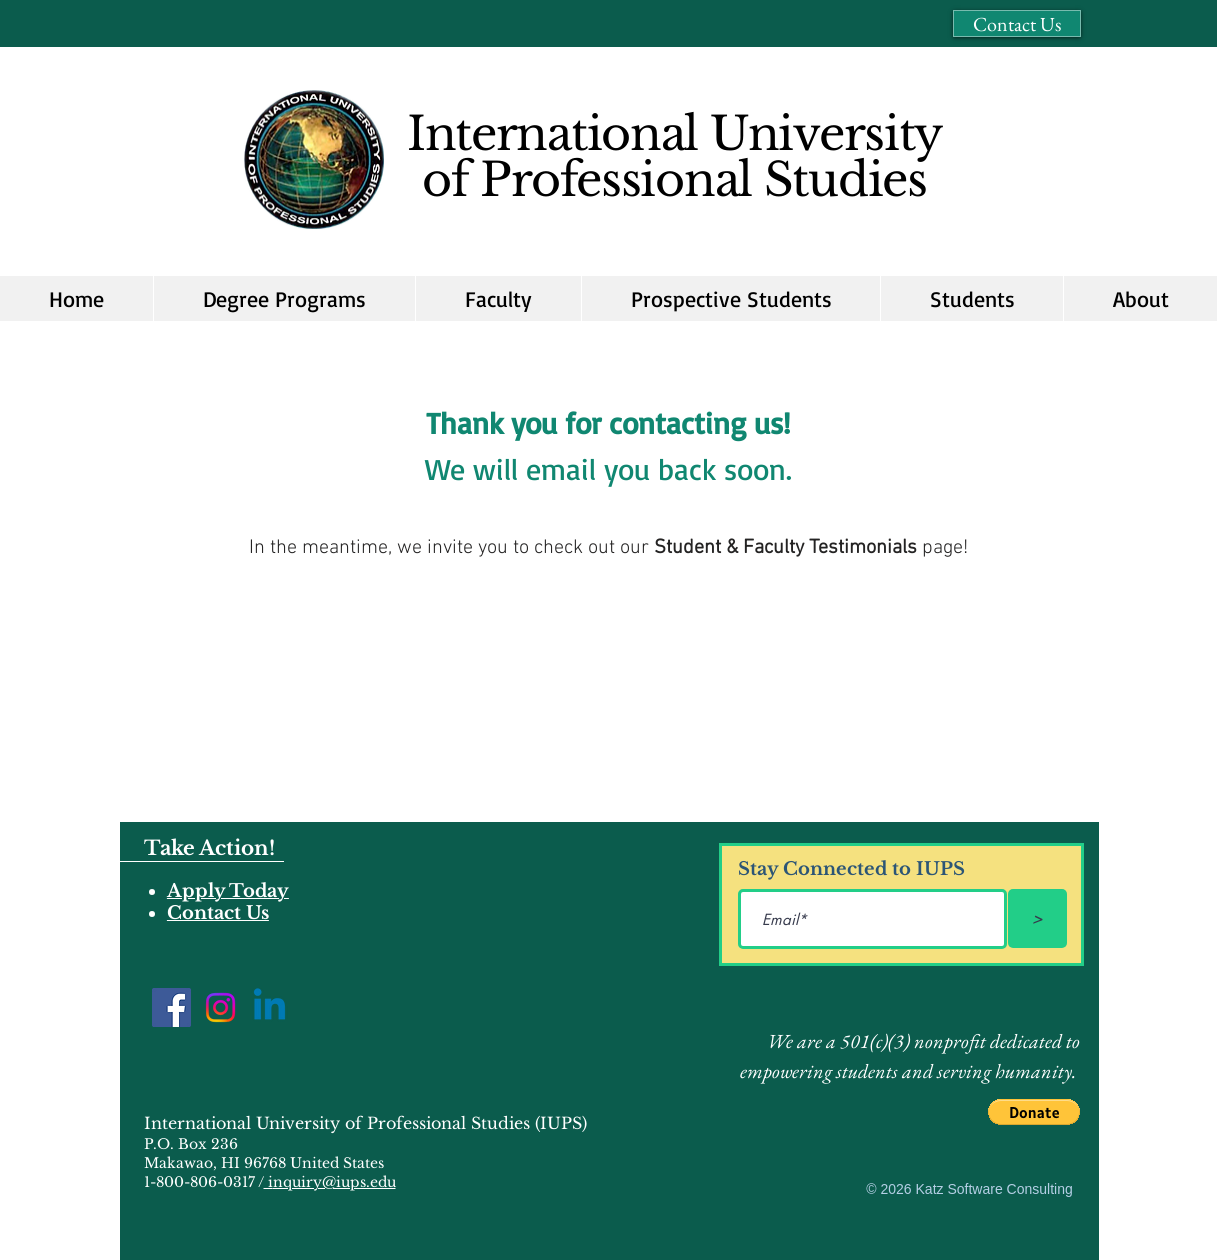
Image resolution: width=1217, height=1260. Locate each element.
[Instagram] (220, 1007)
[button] (730, 298)
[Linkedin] (269, 1007)
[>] (1037, 918)
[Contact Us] (1017, 23)
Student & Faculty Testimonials (785, 548)
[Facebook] (171, 1007)
